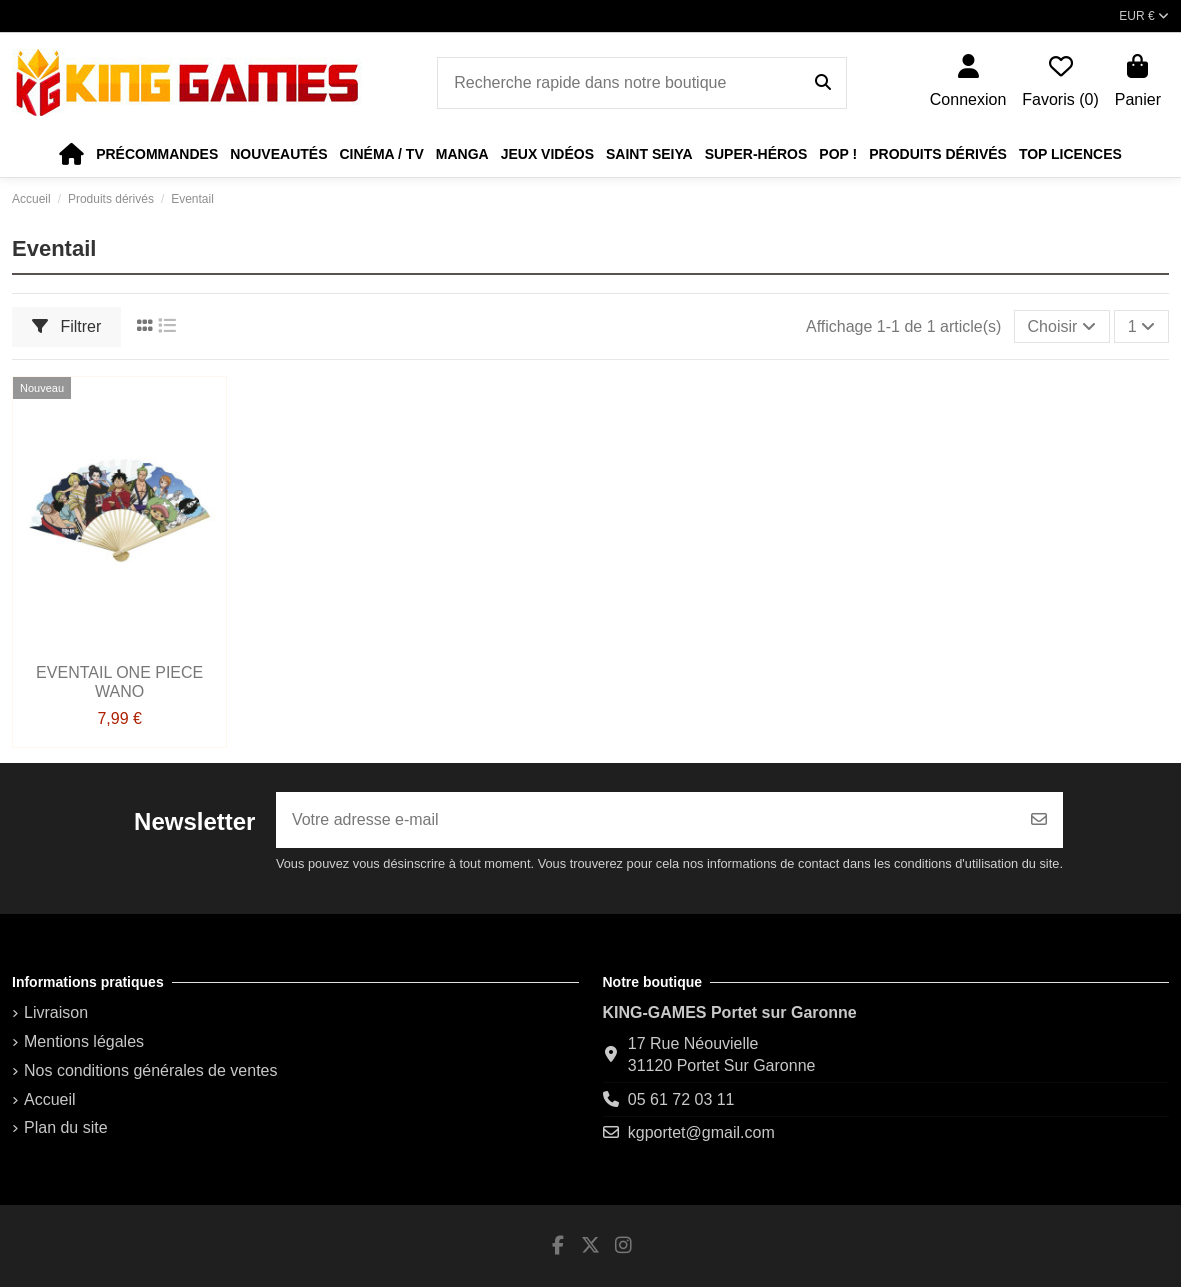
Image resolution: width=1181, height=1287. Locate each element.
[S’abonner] (1039, 820)
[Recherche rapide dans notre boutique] (823, 83)
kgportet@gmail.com (701, 1132)
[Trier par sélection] (1062, 326)
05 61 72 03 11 (681, 1099)
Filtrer (66, 326)
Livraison (56, 1012)
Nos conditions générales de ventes (151, 1070)
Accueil (50, 1099)
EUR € (1144, 16)
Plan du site (66, 1127)
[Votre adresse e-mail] (646, 820)
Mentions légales (84, 1041)
